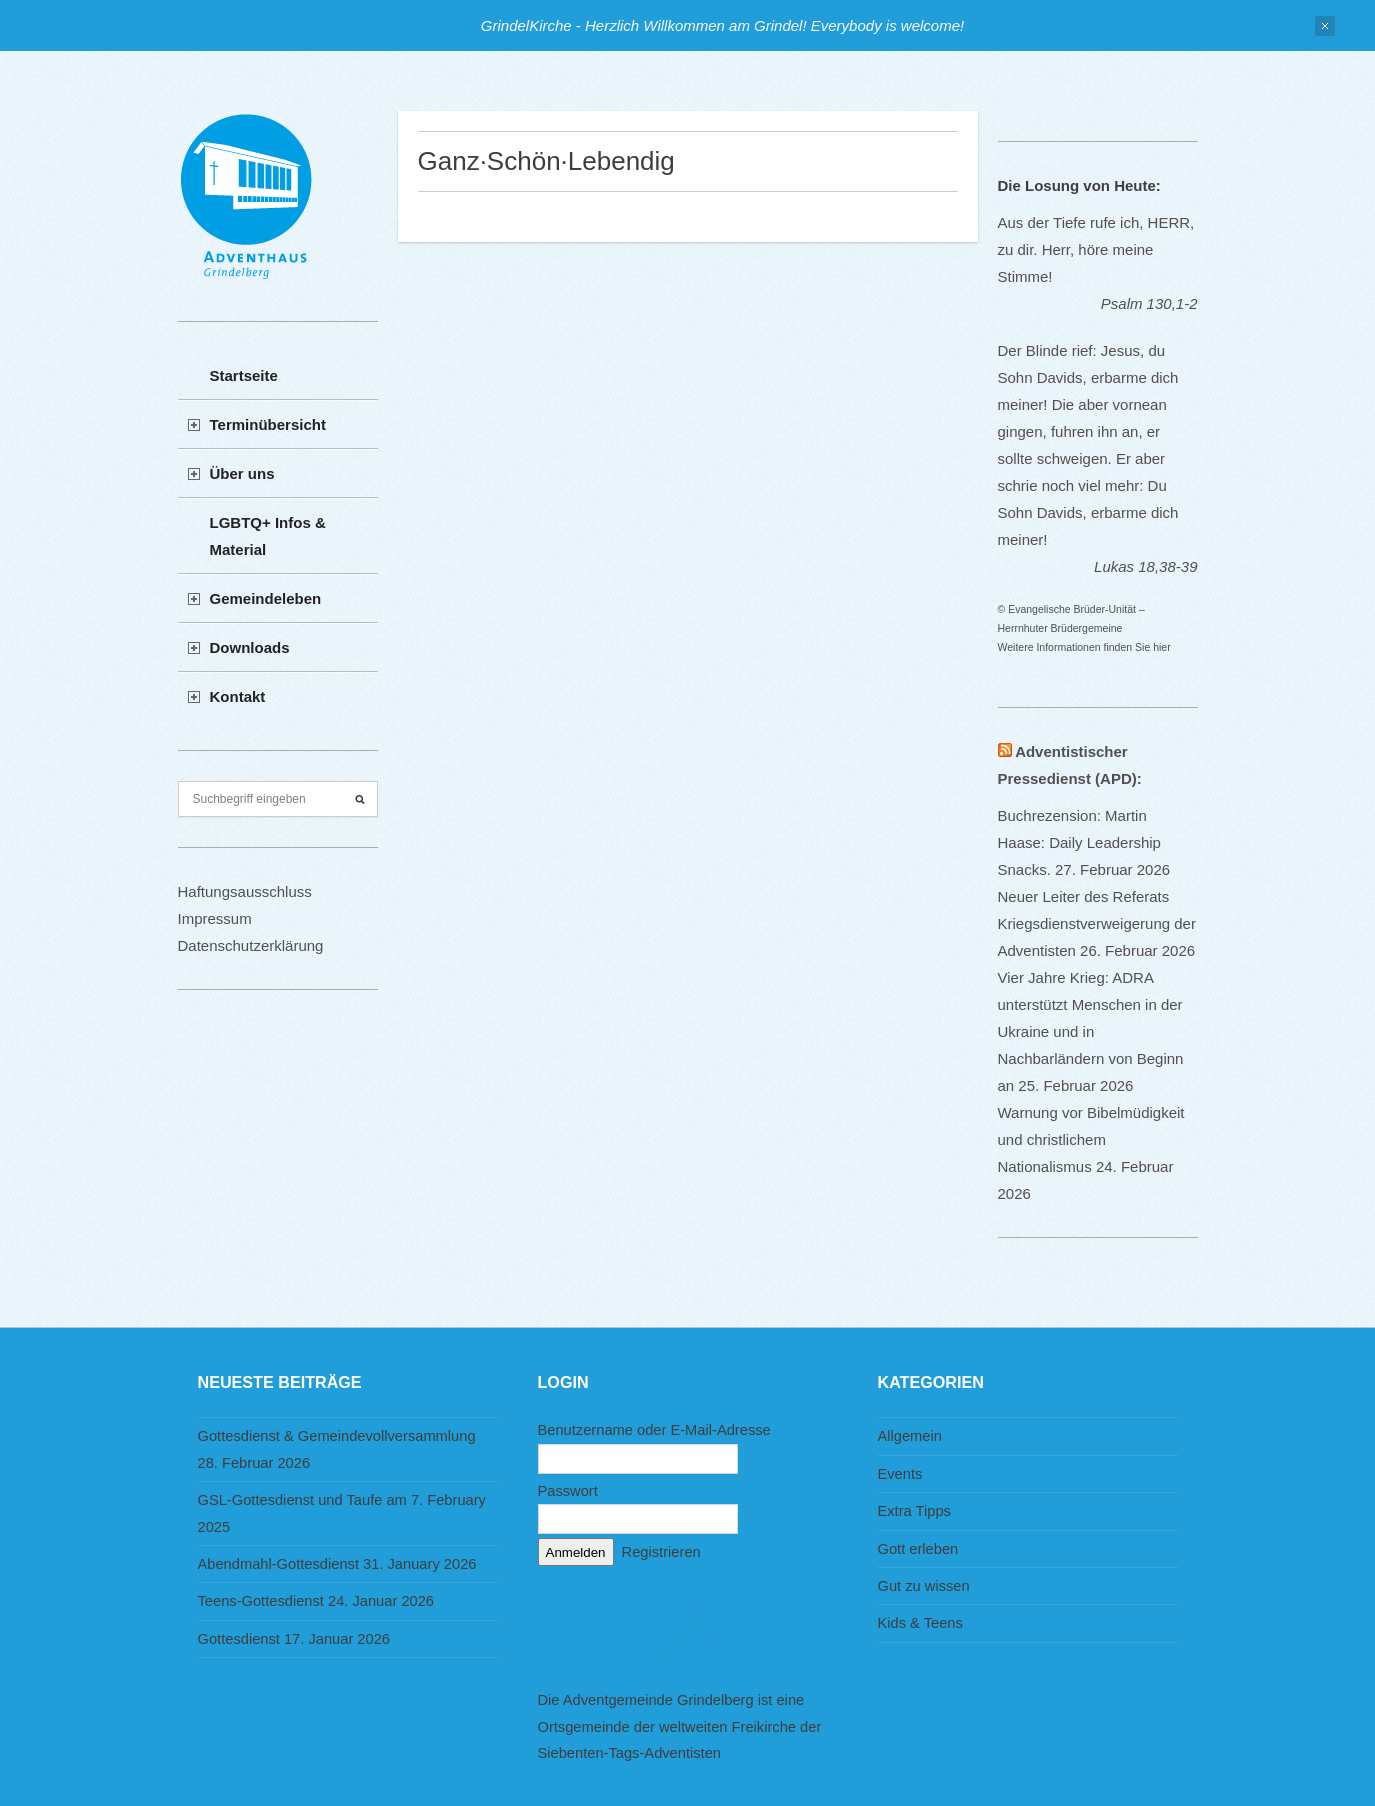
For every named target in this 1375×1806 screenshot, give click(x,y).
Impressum (215, 918)
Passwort (568, 1491)
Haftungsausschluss (245, 891)
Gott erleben (918, 1549)
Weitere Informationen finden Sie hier (1084, 647)
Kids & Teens (920, 1623)
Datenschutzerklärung (251, 945)
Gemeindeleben (266, 598)
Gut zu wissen (924, 1586)
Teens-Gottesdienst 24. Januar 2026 (316, 1601)
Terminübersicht (268, 424)
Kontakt (238, 696)
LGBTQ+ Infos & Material (268, 536)
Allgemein (910, 1436)
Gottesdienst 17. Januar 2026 (294, 1639)
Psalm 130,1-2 (1149, 303)
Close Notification (1325, 26)
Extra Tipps (914, 1511)
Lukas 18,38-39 (1145, 566)
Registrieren (661, 1552)
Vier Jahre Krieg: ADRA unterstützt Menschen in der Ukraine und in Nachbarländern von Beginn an (1091, 1031)
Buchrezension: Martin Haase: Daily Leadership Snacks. (1079, 842)
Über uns (242, 473)
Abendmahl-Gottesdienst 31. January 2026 (337, 1564)
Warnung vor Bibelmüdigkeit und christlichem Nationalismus (1091, 1139)
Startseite (244, 375)
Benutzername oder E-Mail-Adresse (654, 1430)
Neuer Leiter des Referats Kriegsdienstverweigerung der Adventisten (1097, 923)
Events (900, 1474)
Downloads (250, 647)
